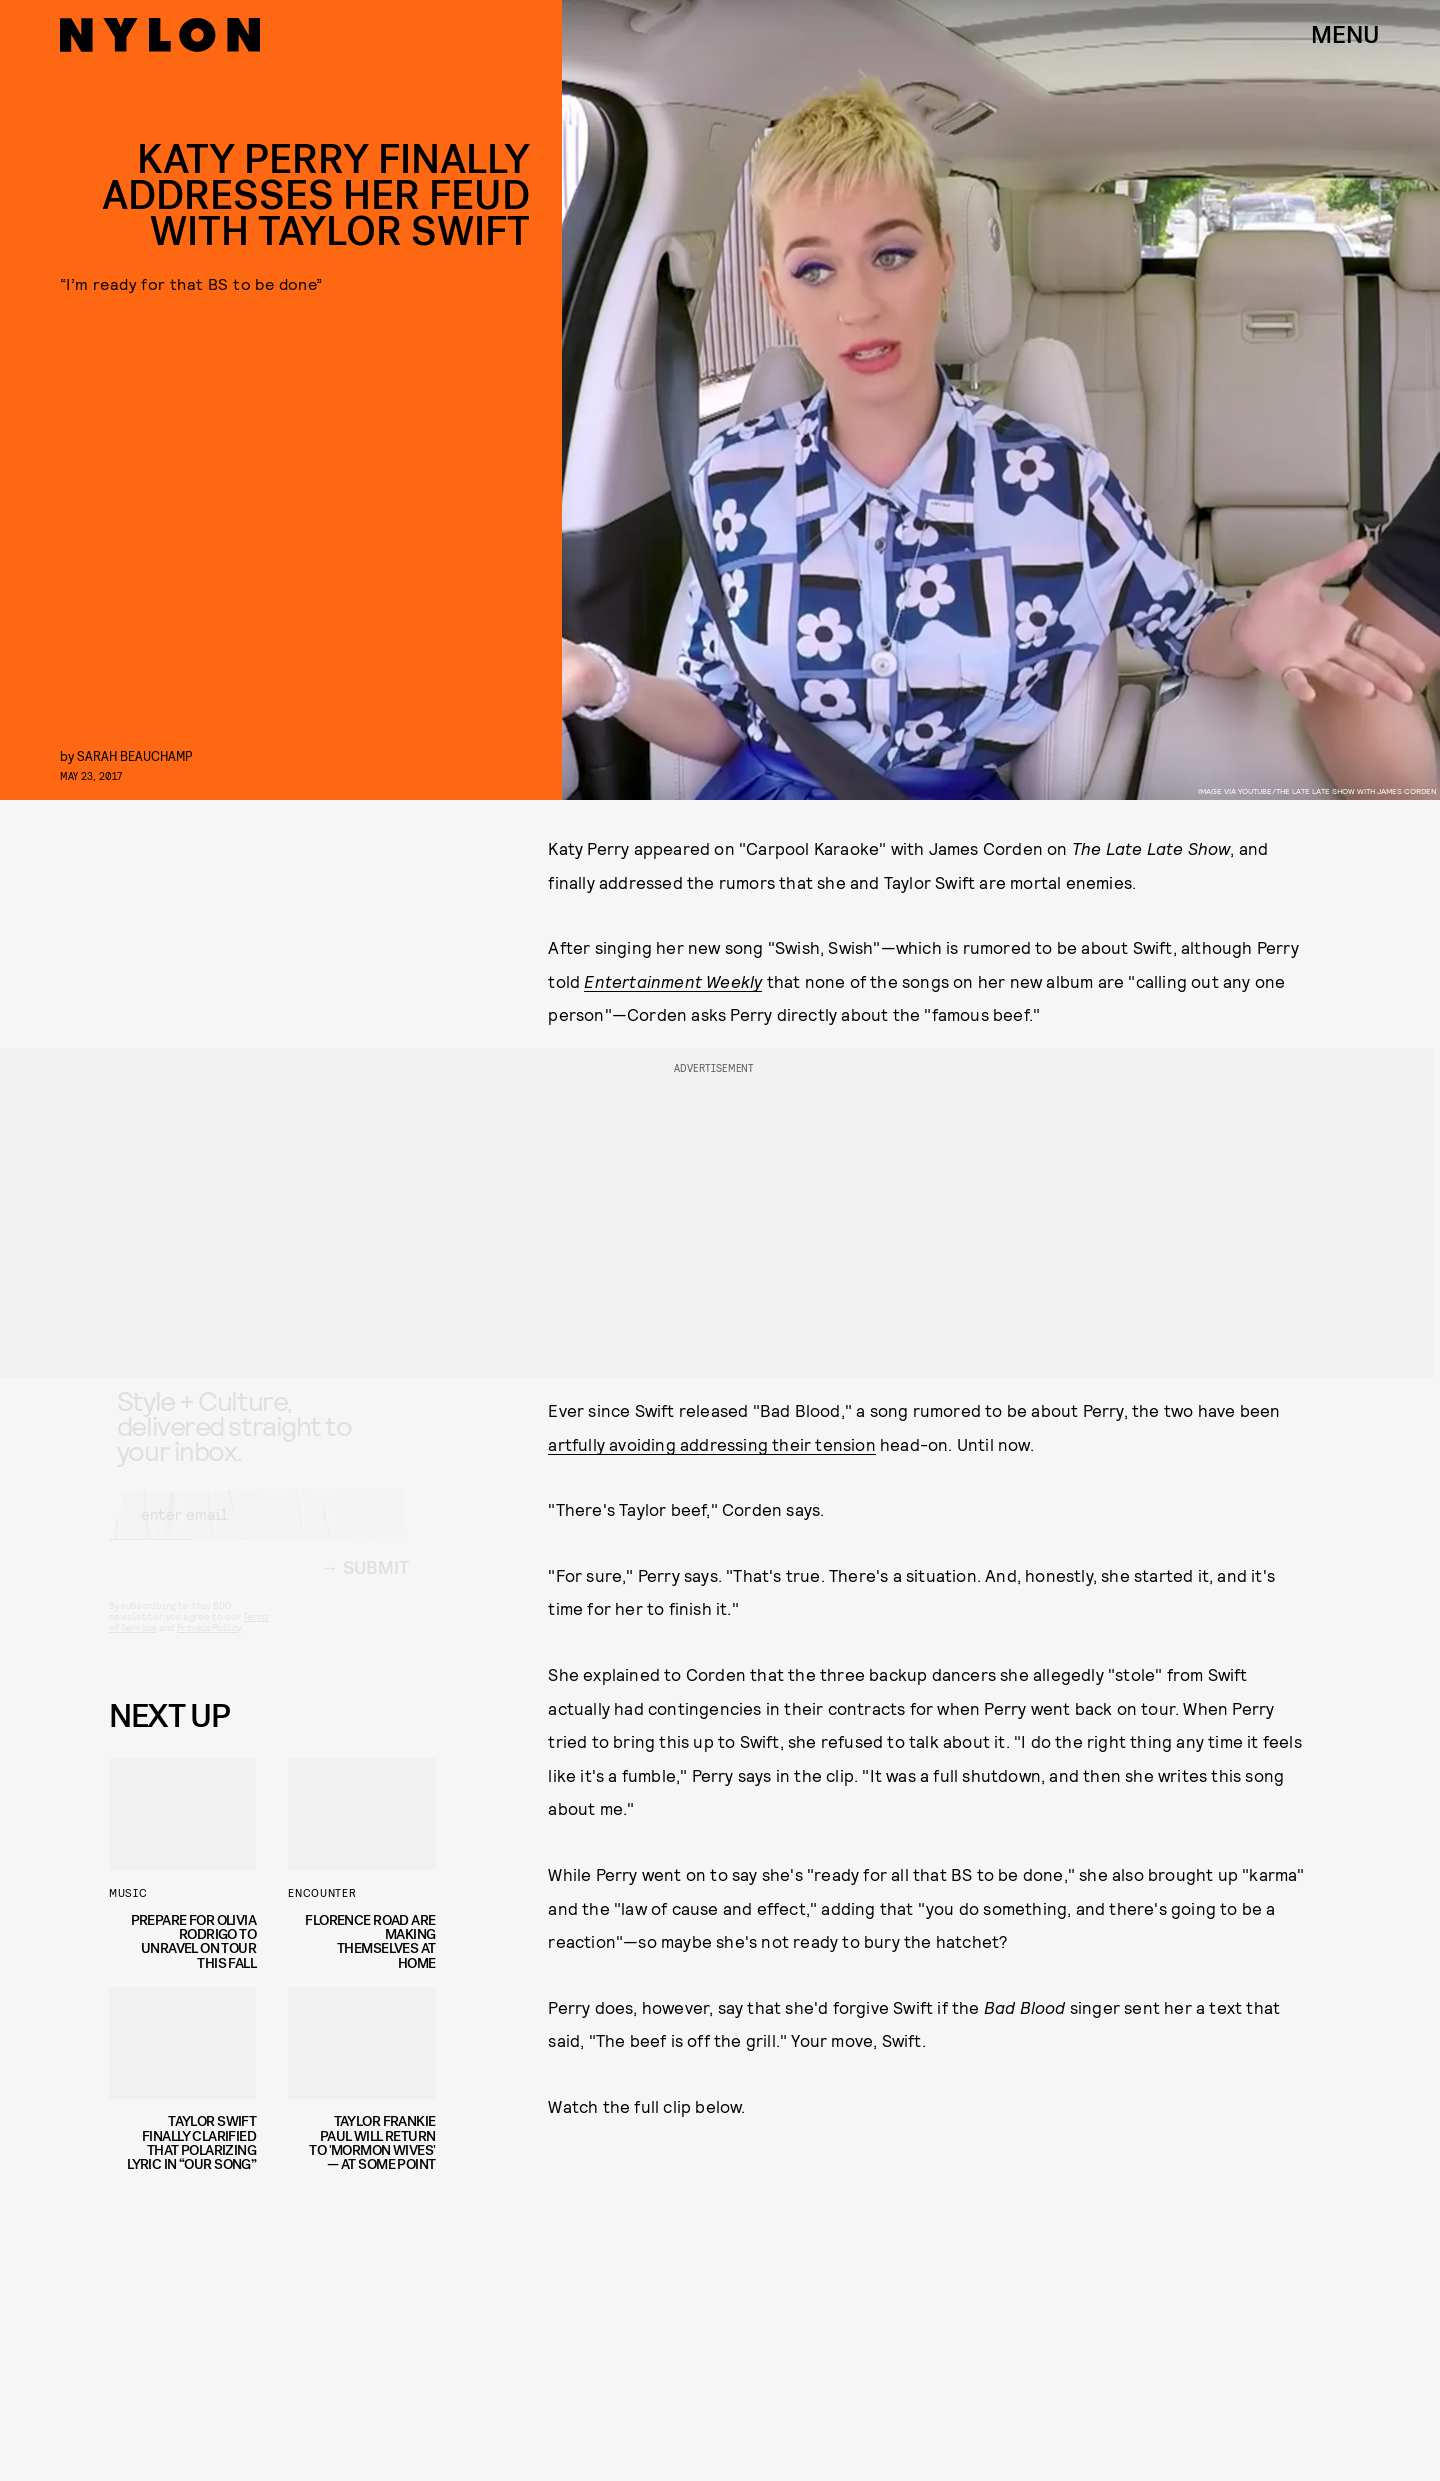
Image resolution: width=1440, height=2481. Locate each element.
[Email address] (259, 1532)
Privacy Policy (208, 1645)
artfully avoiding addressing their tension (711, 1444)
